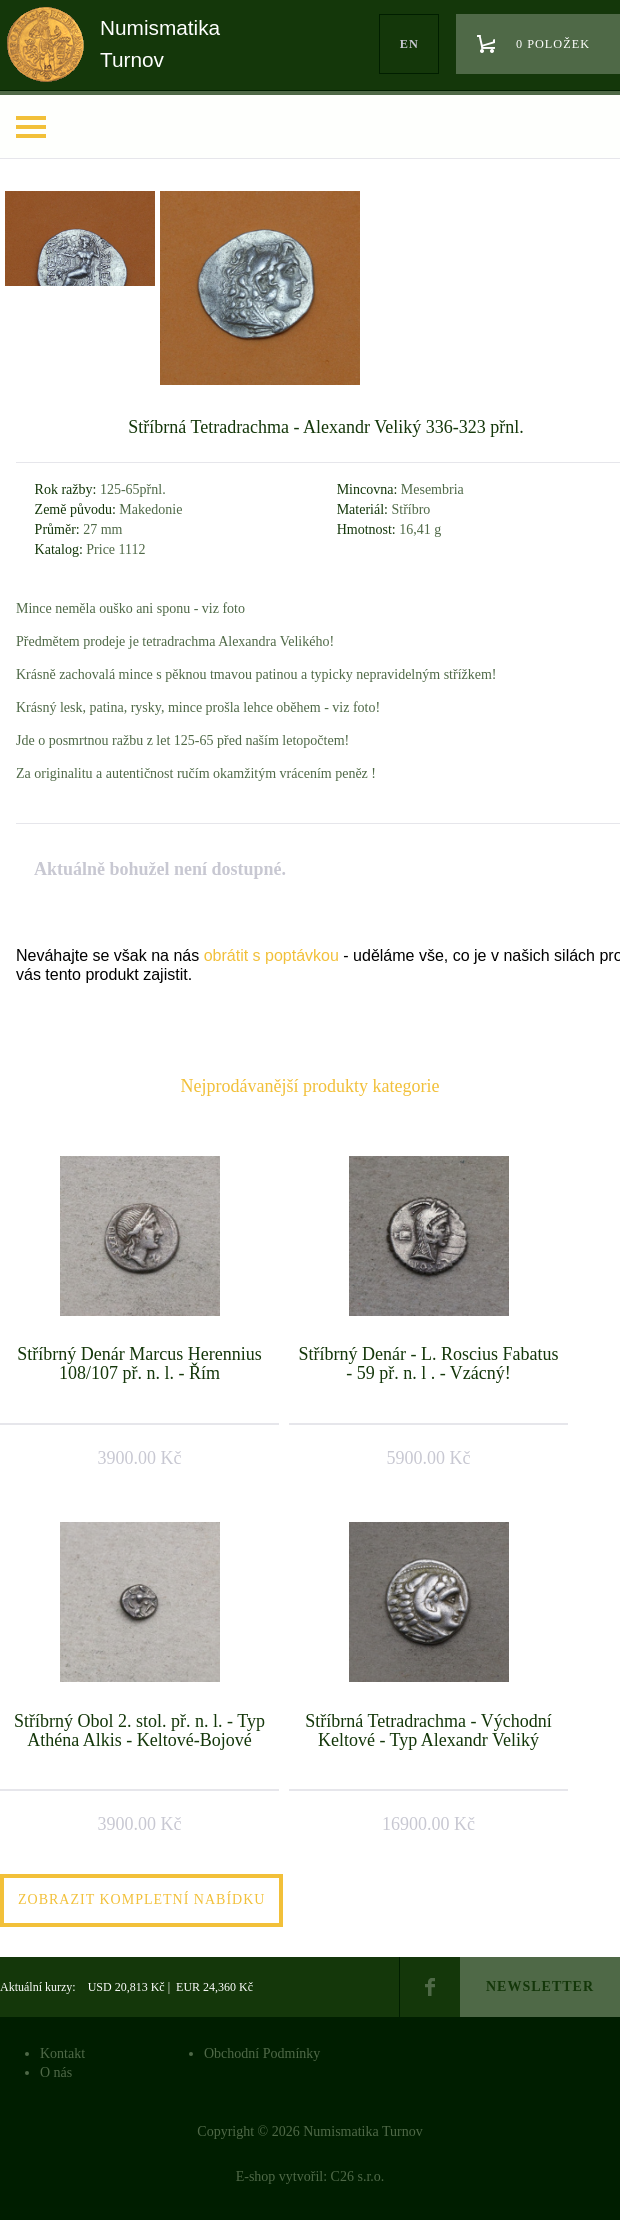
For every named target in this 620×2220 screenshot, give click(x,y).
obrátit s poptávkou (271, 955)
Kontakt (62, 2053)
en (409, 44)
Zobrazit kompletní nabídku (141, 1899)
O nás (56, 2072)
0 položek (553, 44)
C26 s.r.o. (358, 2176)
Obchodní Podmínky (262, 2053)
